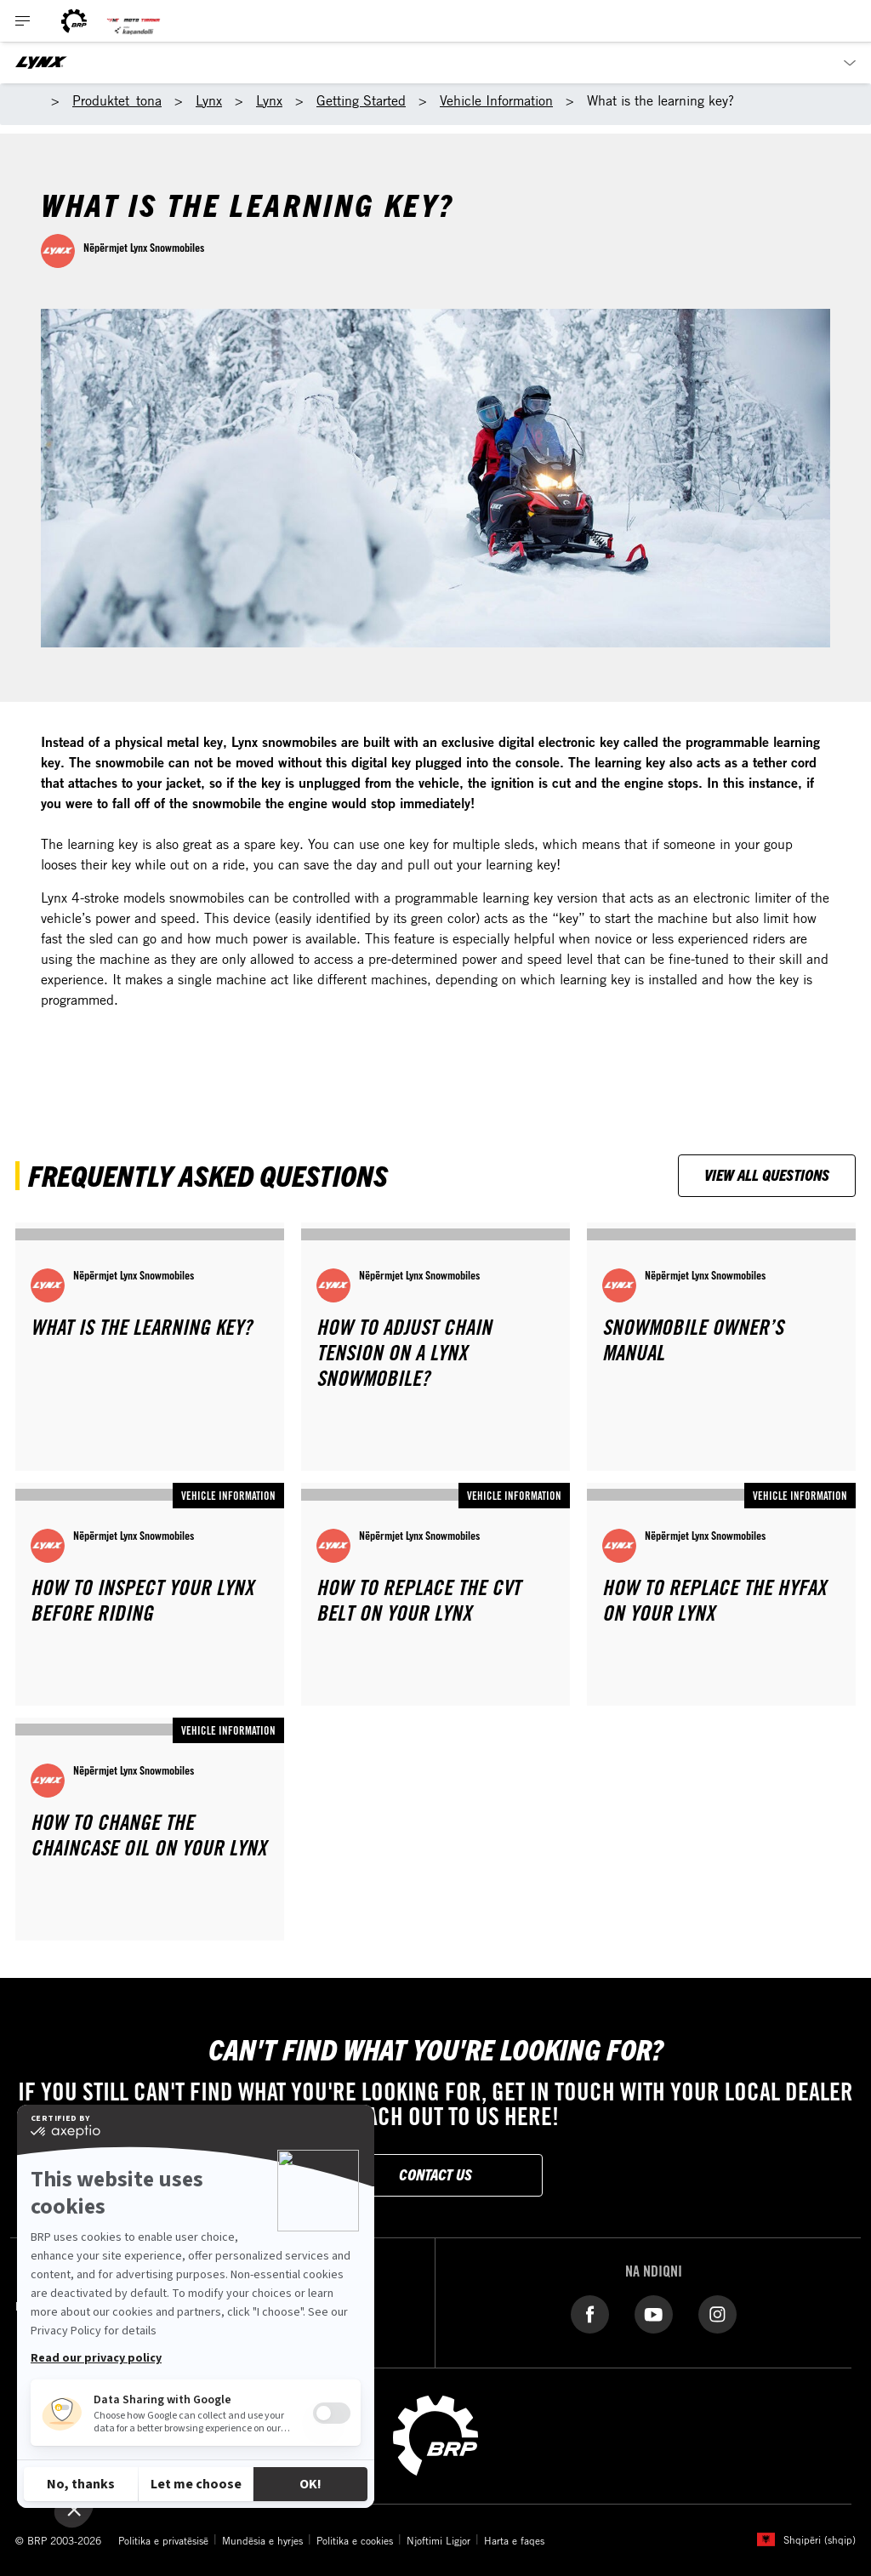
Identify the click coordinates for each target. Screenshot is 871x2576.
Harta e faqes (514, 2540)
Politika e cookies (354, 2540)
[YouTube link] (654, 2314)
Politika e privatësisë (163, 2540)
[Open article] (149, 1346)
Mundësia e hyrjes (262, 2540)
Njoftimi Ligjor (438, 2540)
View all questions (766, 1174)
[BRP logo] (74, 21)
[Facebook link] (590, 2314)
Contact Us (435, 2174)
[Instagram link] (717, 2314)
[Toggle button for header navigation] (23, 21)
